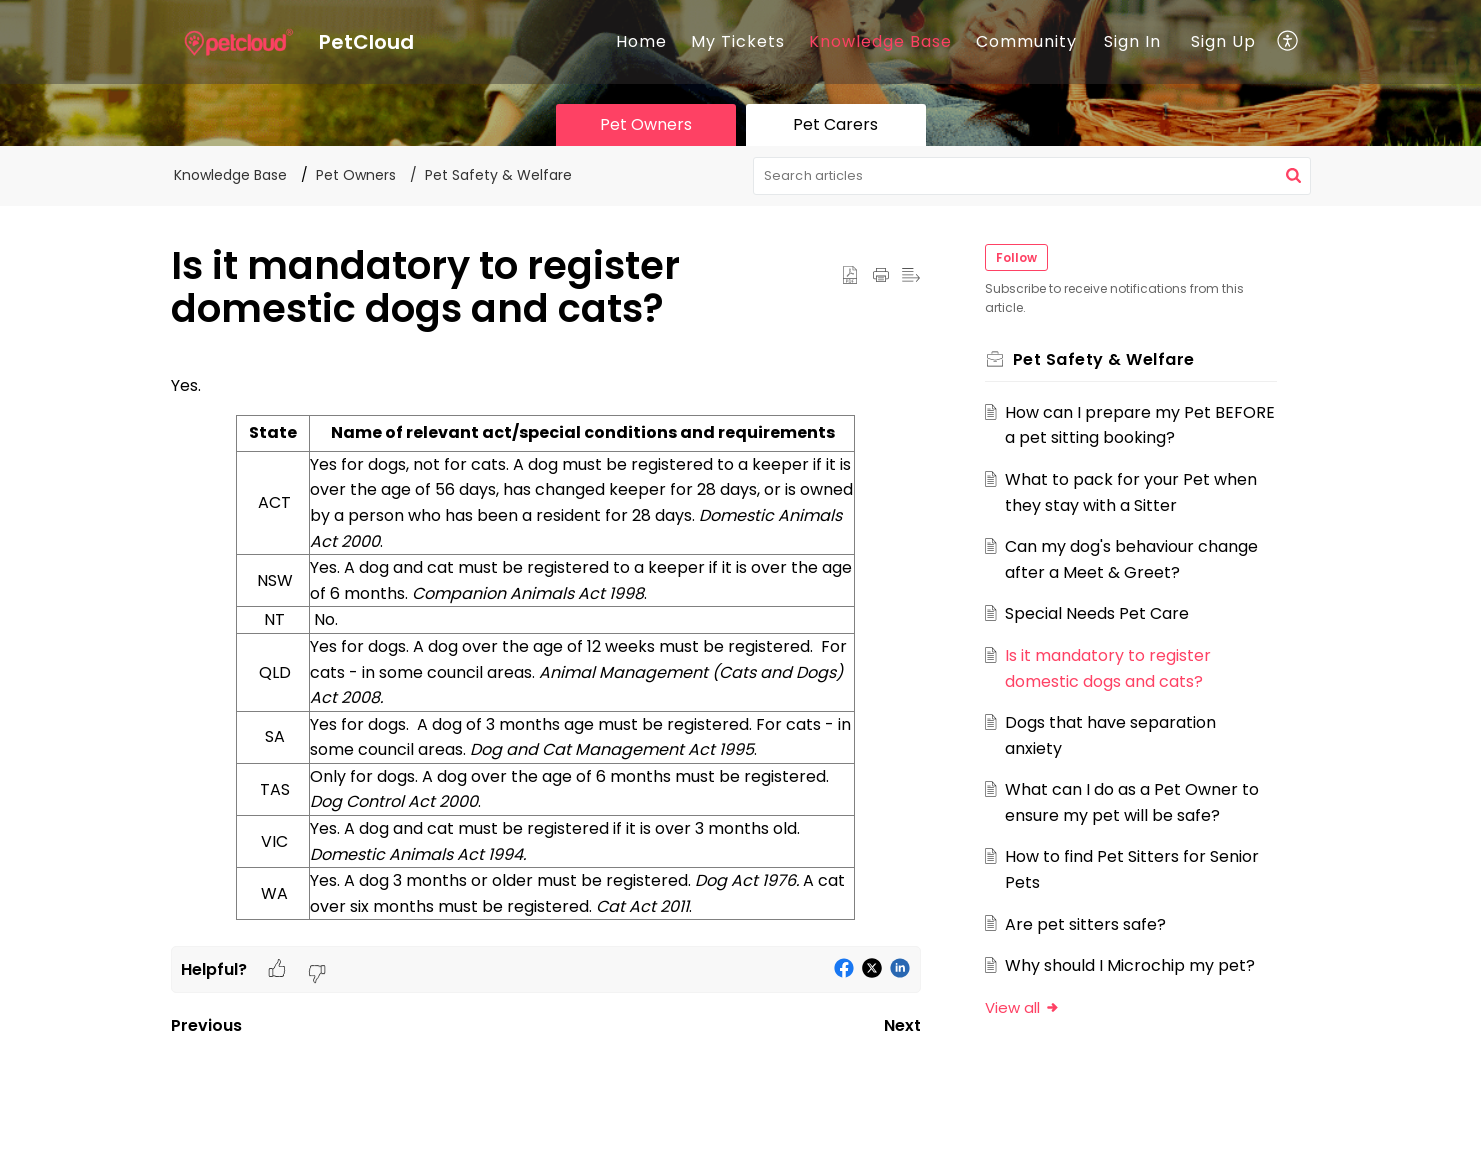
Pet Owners (356, 175)
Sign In (1132, 41)
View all (1022, 1007)
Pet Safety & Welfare (498, 175)
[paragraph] (546, 659)
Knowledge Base (880, 41)
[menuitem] (1132, 42)
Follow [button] (1016, 257)
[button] (1288, 42)
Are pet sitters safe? (1085, 924)
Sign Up (1223, 41)
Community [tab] (1026, 41)
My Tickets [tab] (738, 41)
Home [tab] (641, 41)
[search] (1032, 176)
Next (902, 1025)
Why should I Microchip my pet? (1130, 965)
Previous (206, 1025)
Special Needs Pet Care (1097, 613)
